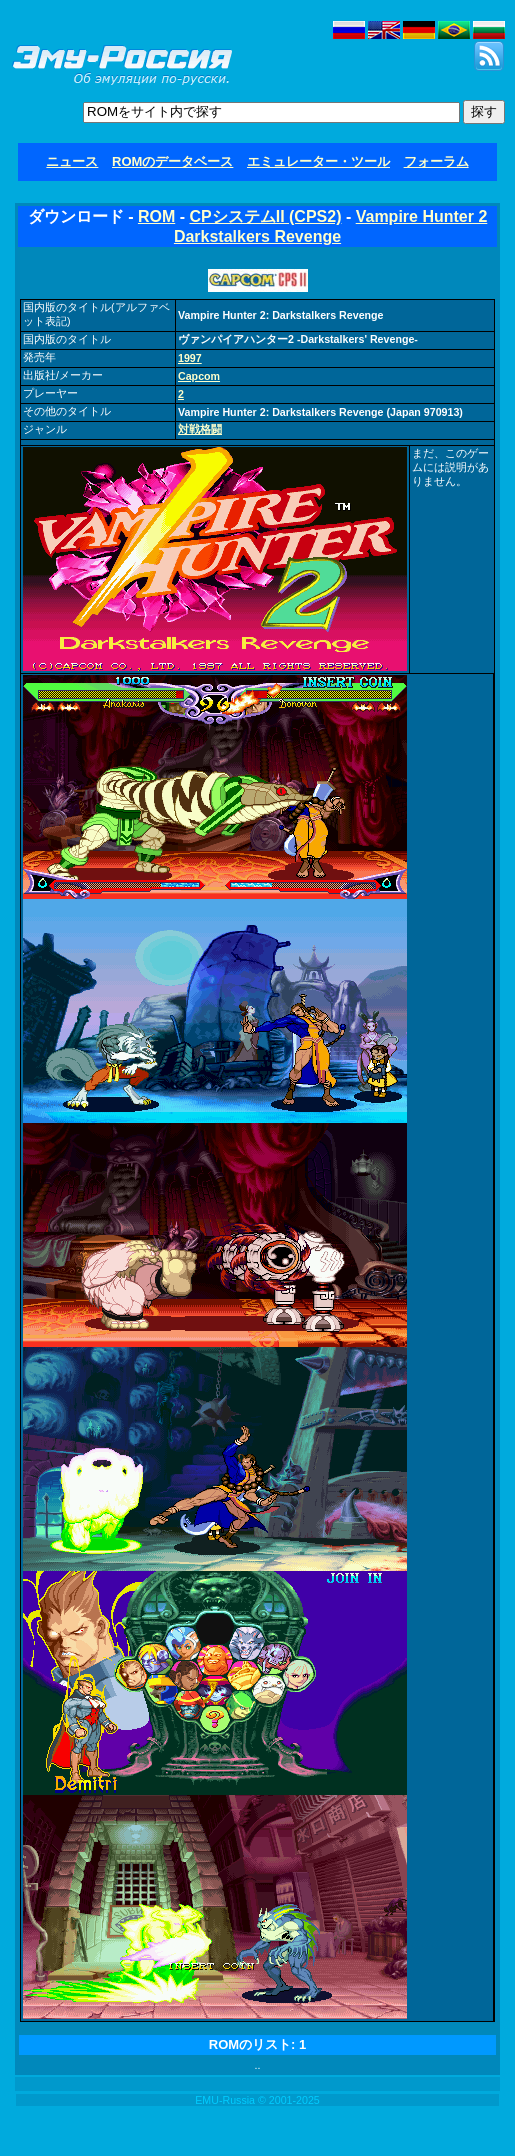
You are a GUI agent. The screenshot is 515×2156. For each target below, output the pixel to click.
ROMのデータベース (172, 161)
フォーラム (436, 161)
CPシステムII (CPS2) (265, 216)
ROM (156, 216)
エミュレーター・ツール (318, 161)
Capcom (199, 376)
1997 (190, 358)
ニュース (72, 161)
